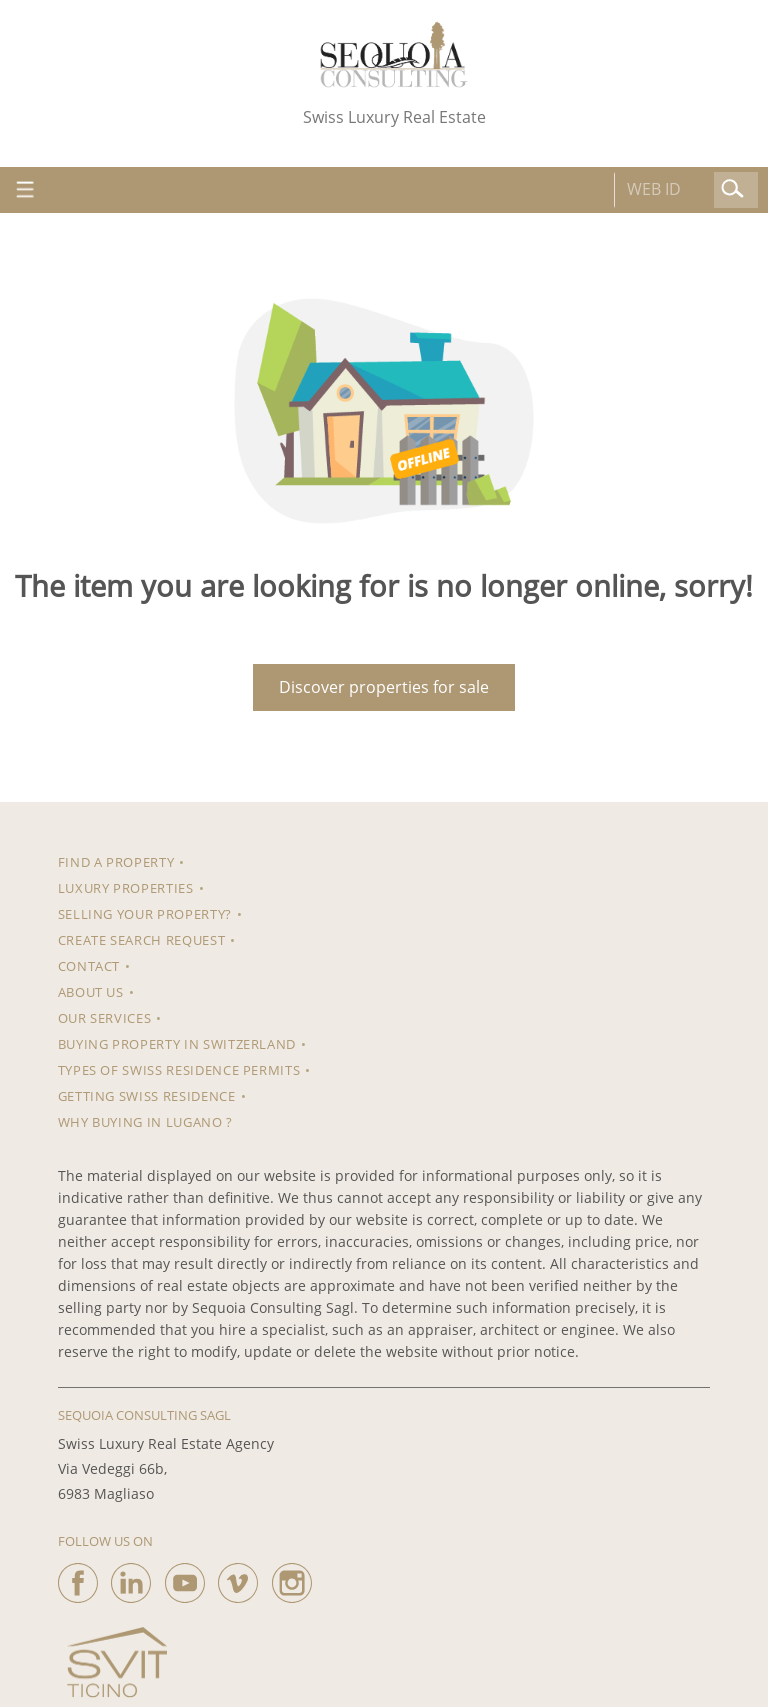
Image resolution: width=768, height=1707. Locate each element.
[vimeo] (238, 1578)
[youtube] (185, 1578)
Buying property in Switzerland (177, 1044)
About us (91, 992)
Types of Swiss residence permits (179, 1070)
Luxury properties (126, 888)
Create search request (142, 940)
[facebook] (78, 1578)
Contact (89, 966)
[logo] (394, 54)
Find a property (116, 862)
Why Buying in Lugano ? (145, 1122)
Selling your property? (145, 914)
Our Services (105, 1018)
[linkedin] (131, 1578)
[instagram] (292, 1578)
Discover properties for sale (384, 687)
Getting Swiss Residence (147, 1096)
